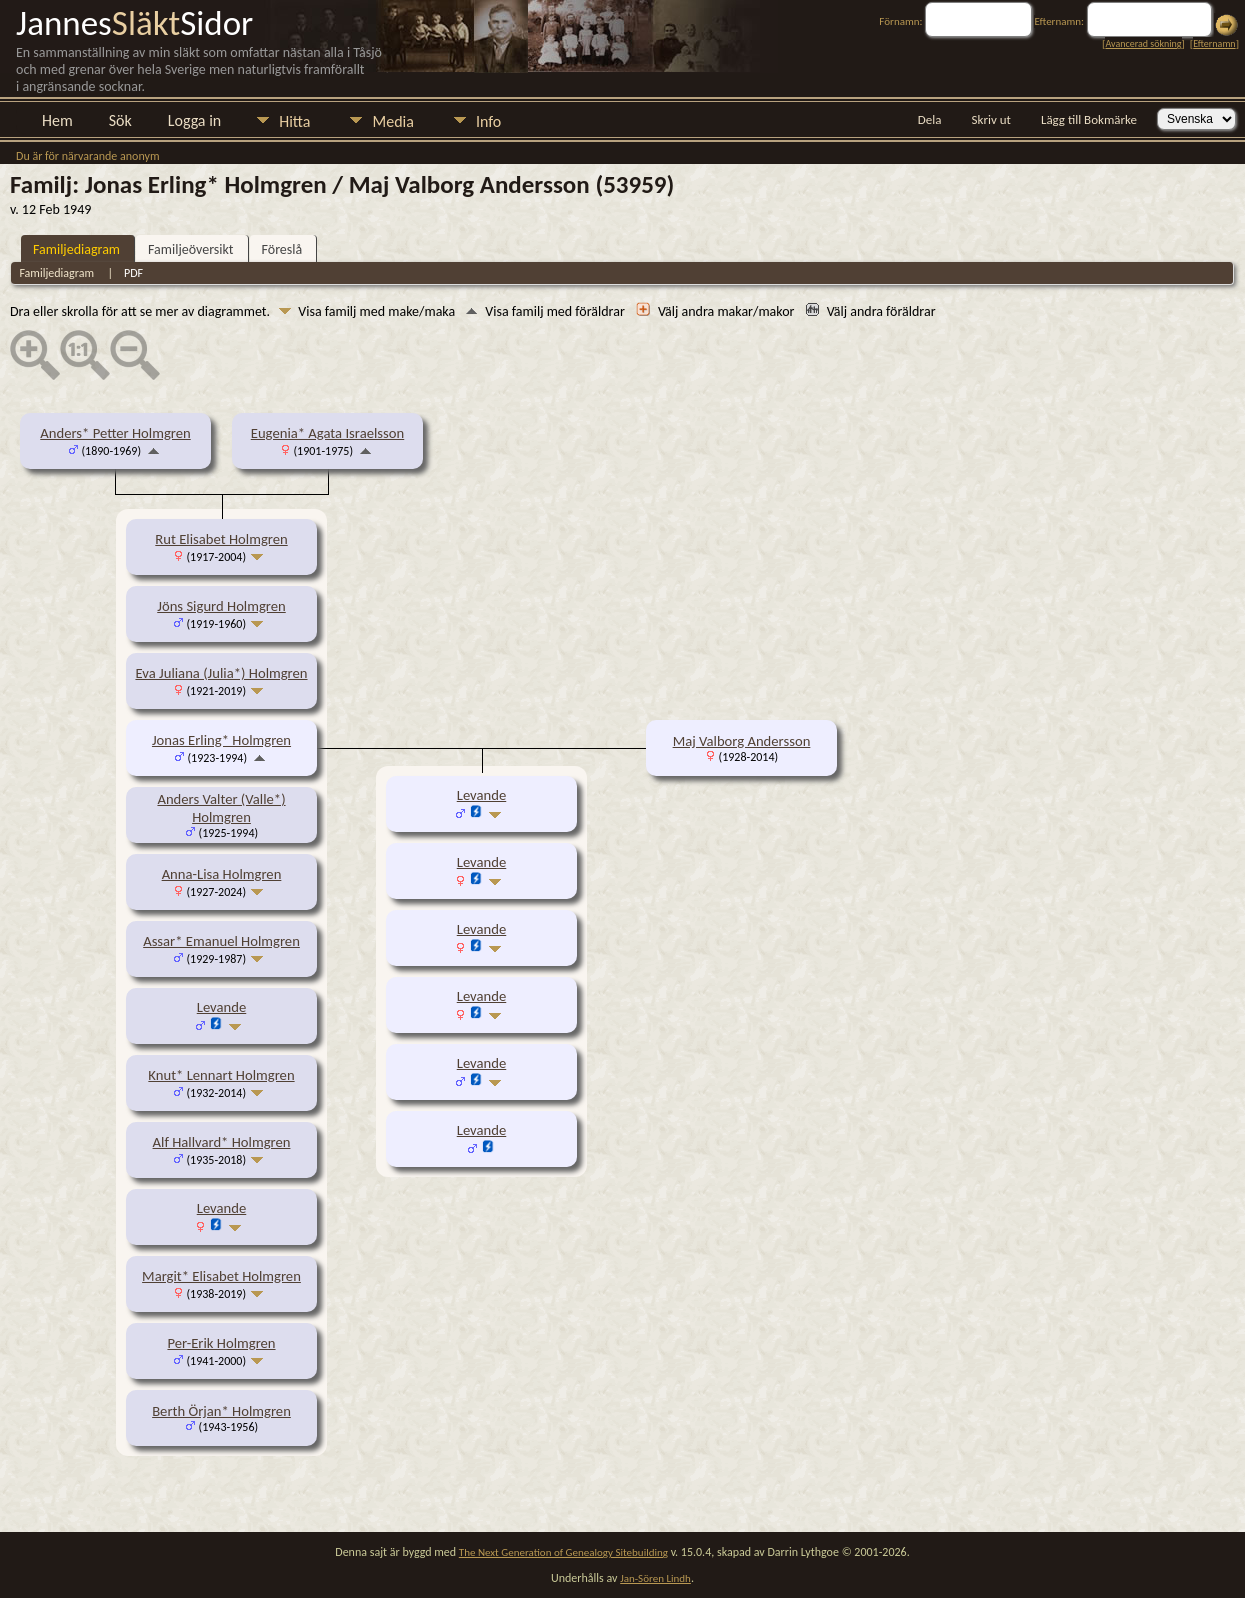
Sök (120, 120)
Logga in (194, 120)
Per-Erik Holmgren (221, 1343)
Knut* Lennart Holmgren (221, 1075)
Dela (930, 119)
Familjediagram (76, 249)
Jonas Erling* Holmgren (221, 740)
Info (488, 121)
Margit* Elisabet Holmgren (221, 1276)
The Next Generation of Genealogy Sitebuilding (563, 1552)
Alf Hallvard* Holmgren (222, 1142)
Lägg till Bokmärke (1089, 119)
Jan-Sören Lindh (655, 1578)
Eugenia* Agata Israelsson (327, 433)
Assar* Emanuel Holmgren (221, 941)
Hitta (294, 121)
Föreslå (282, 249)
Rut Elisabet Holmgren (221, 539)
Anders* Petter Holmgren (115, 433)
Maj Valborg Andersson (742, 741)
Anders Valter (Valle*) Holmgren (221, 808)
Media (392, 121)
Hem (57, 120)
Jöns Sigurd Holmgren (221, 606)
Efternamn (1214, 43)
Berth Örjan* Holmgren (221, 1411)
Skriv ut (991, 119)
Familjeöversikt (190, 249)
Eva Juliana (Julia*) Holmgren (221, 673)
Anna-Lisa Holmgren (222, 874)
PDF (133, 273)
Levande (222, 1007)
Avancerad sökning (1143, 43)
